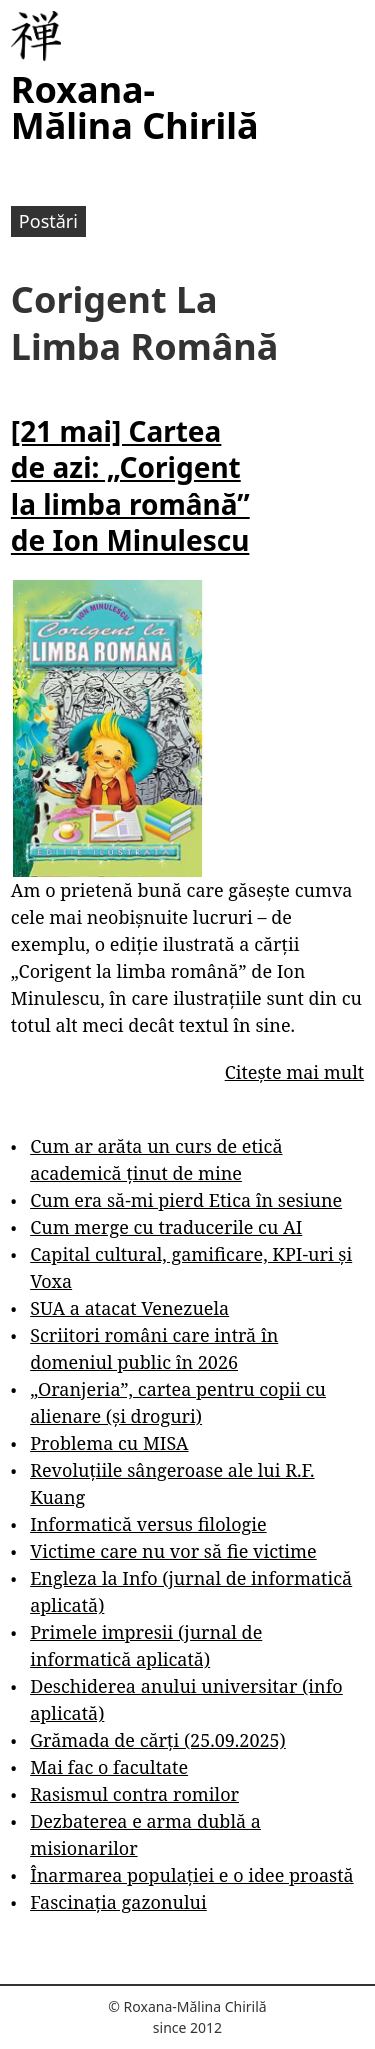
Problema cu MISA (109, 1443)
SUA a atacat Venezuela (129, 1308)
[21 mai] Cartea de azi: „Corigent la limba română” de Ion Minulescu (130, 485)
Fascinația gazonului (118, 1902)
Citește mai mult (294, 1072)
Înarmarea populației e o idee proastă (191, 1875)
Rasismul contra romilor (134, 1794)
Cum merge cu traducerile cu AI (166, 1227)
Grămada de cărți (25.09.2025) (158, 1740)
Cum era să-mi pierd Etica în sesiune (186, 1200)
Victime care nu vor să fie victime (173, 1551)
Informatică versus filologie (148, 1524)
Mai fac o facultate (109, 1767)
